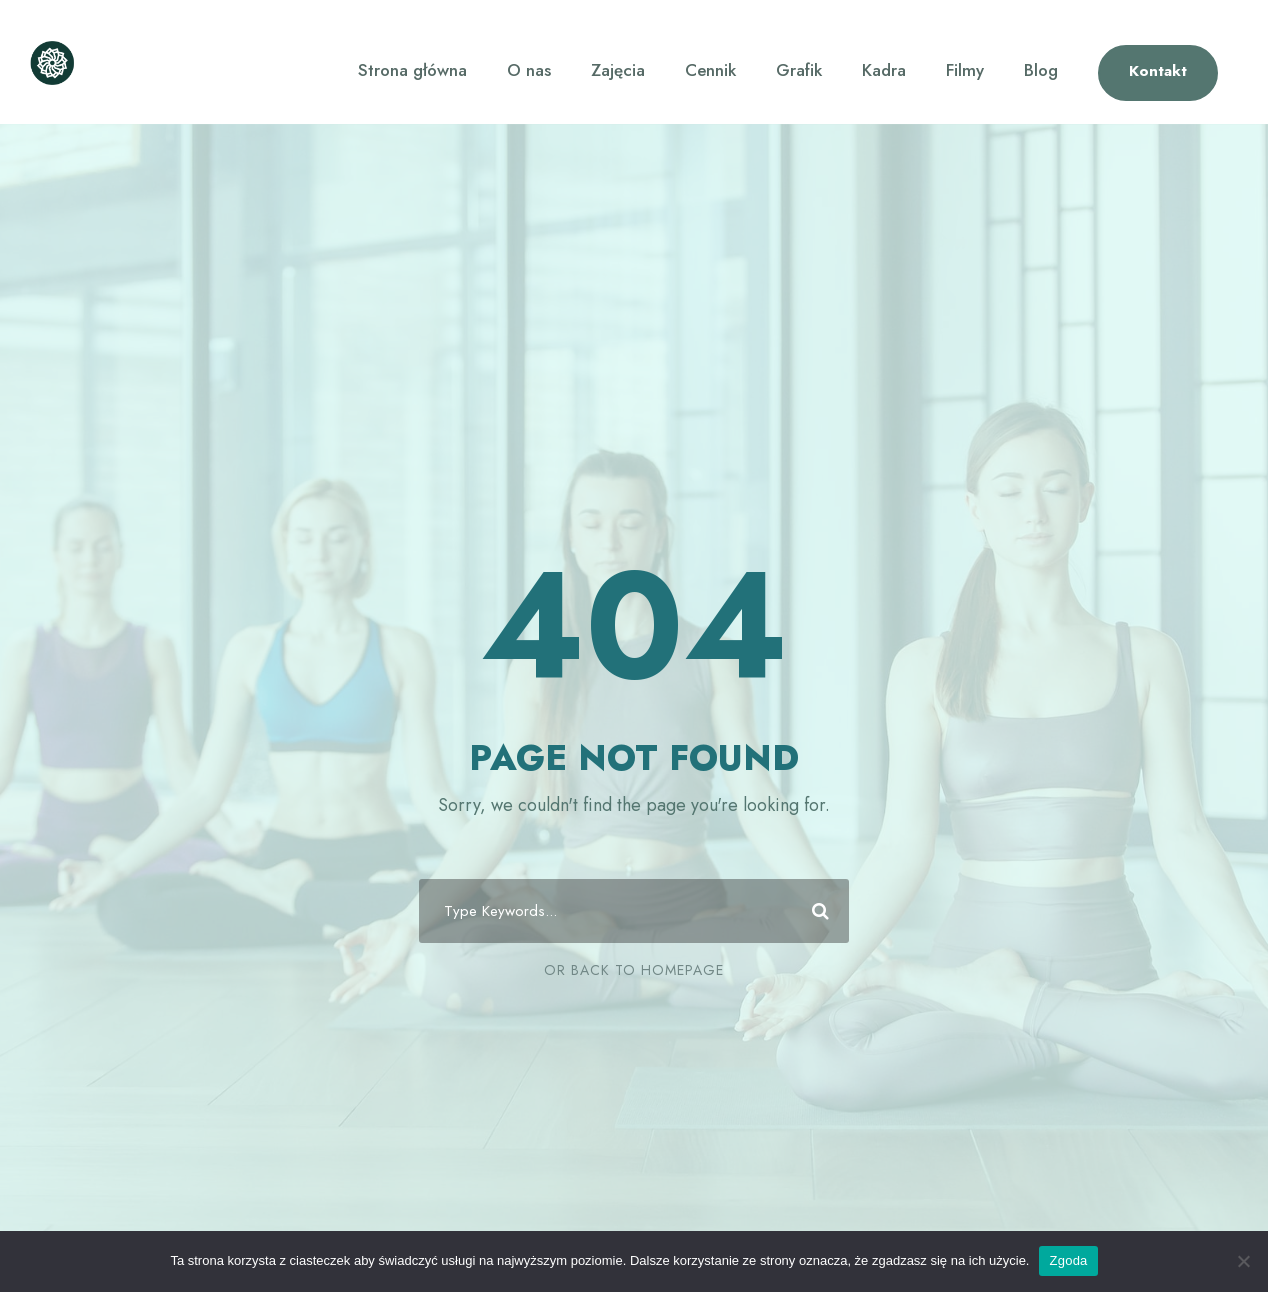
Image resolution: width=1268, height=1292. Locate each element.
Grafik (799, 70)
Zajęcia (618, 70)
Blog (1041, 70)
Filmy (965, 70)
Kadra (884, 70)
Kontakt (1158, 71)
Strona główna (412, 70)
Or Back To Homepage (634, 970)
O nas (529, 70)
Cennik (710, 70)
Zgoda (1068, 1260)
